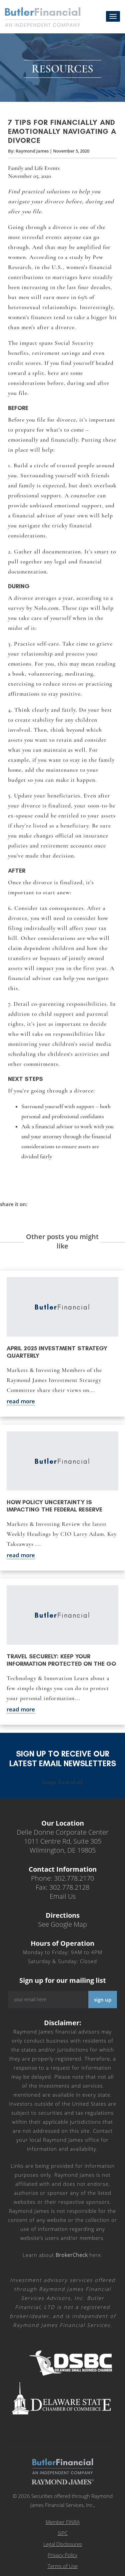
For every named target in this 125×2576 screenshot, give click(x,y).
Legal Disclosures (62, 2544)
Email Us (63, 1896)
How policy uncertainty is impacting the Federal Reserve (54, 1505)
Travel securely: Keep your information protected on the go (61, 1660)
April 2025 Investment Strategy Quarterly (57, 1352)
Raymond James (32, 151)
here (78, 2255)
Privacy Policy (62, 2555)
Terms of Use (63, 2566)
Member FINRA (63, 2522)
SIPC (63, 2533)
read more (21, 1401)
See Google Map (62, 1924)
